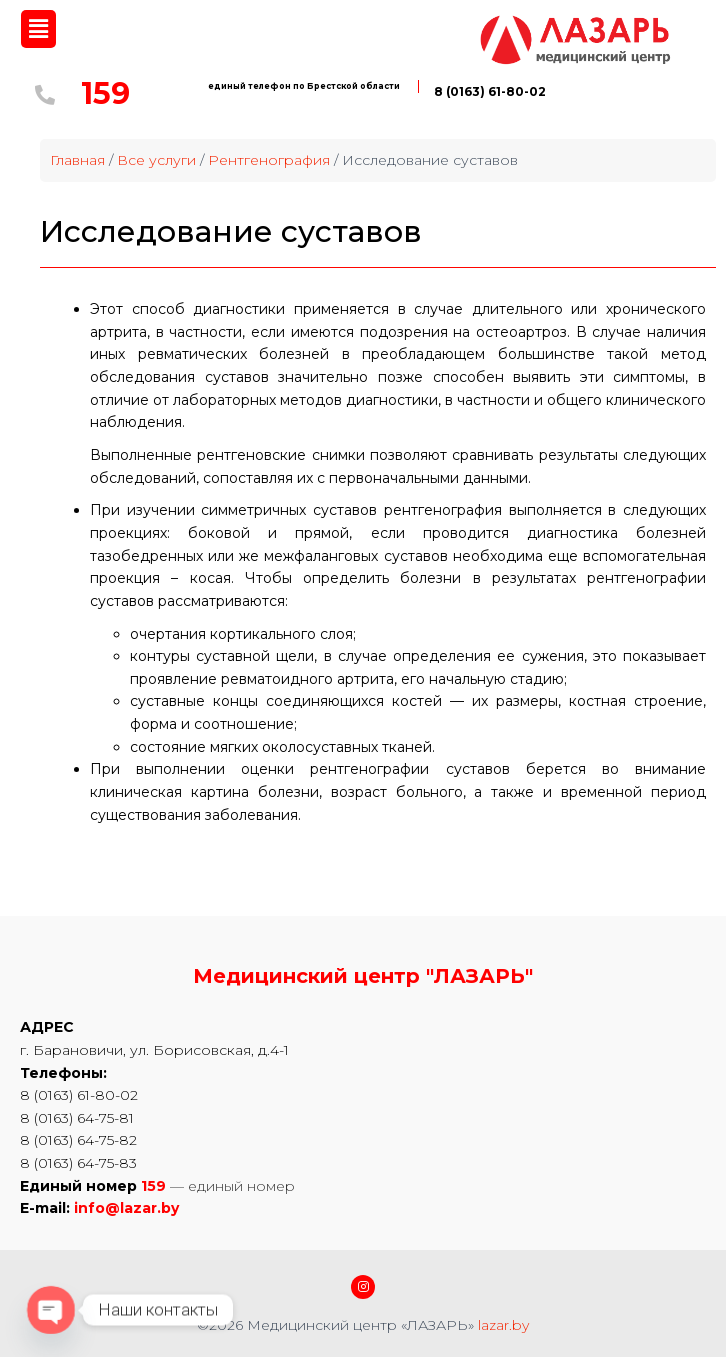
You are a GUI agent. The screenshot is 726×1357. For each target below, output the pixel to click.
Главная (77, 160)
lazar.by (503, 1325)
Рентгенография (269, 160)
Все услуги (156, 160)
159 (105, 93)
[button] (38, 29)
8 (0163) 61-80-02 (490, 91)
